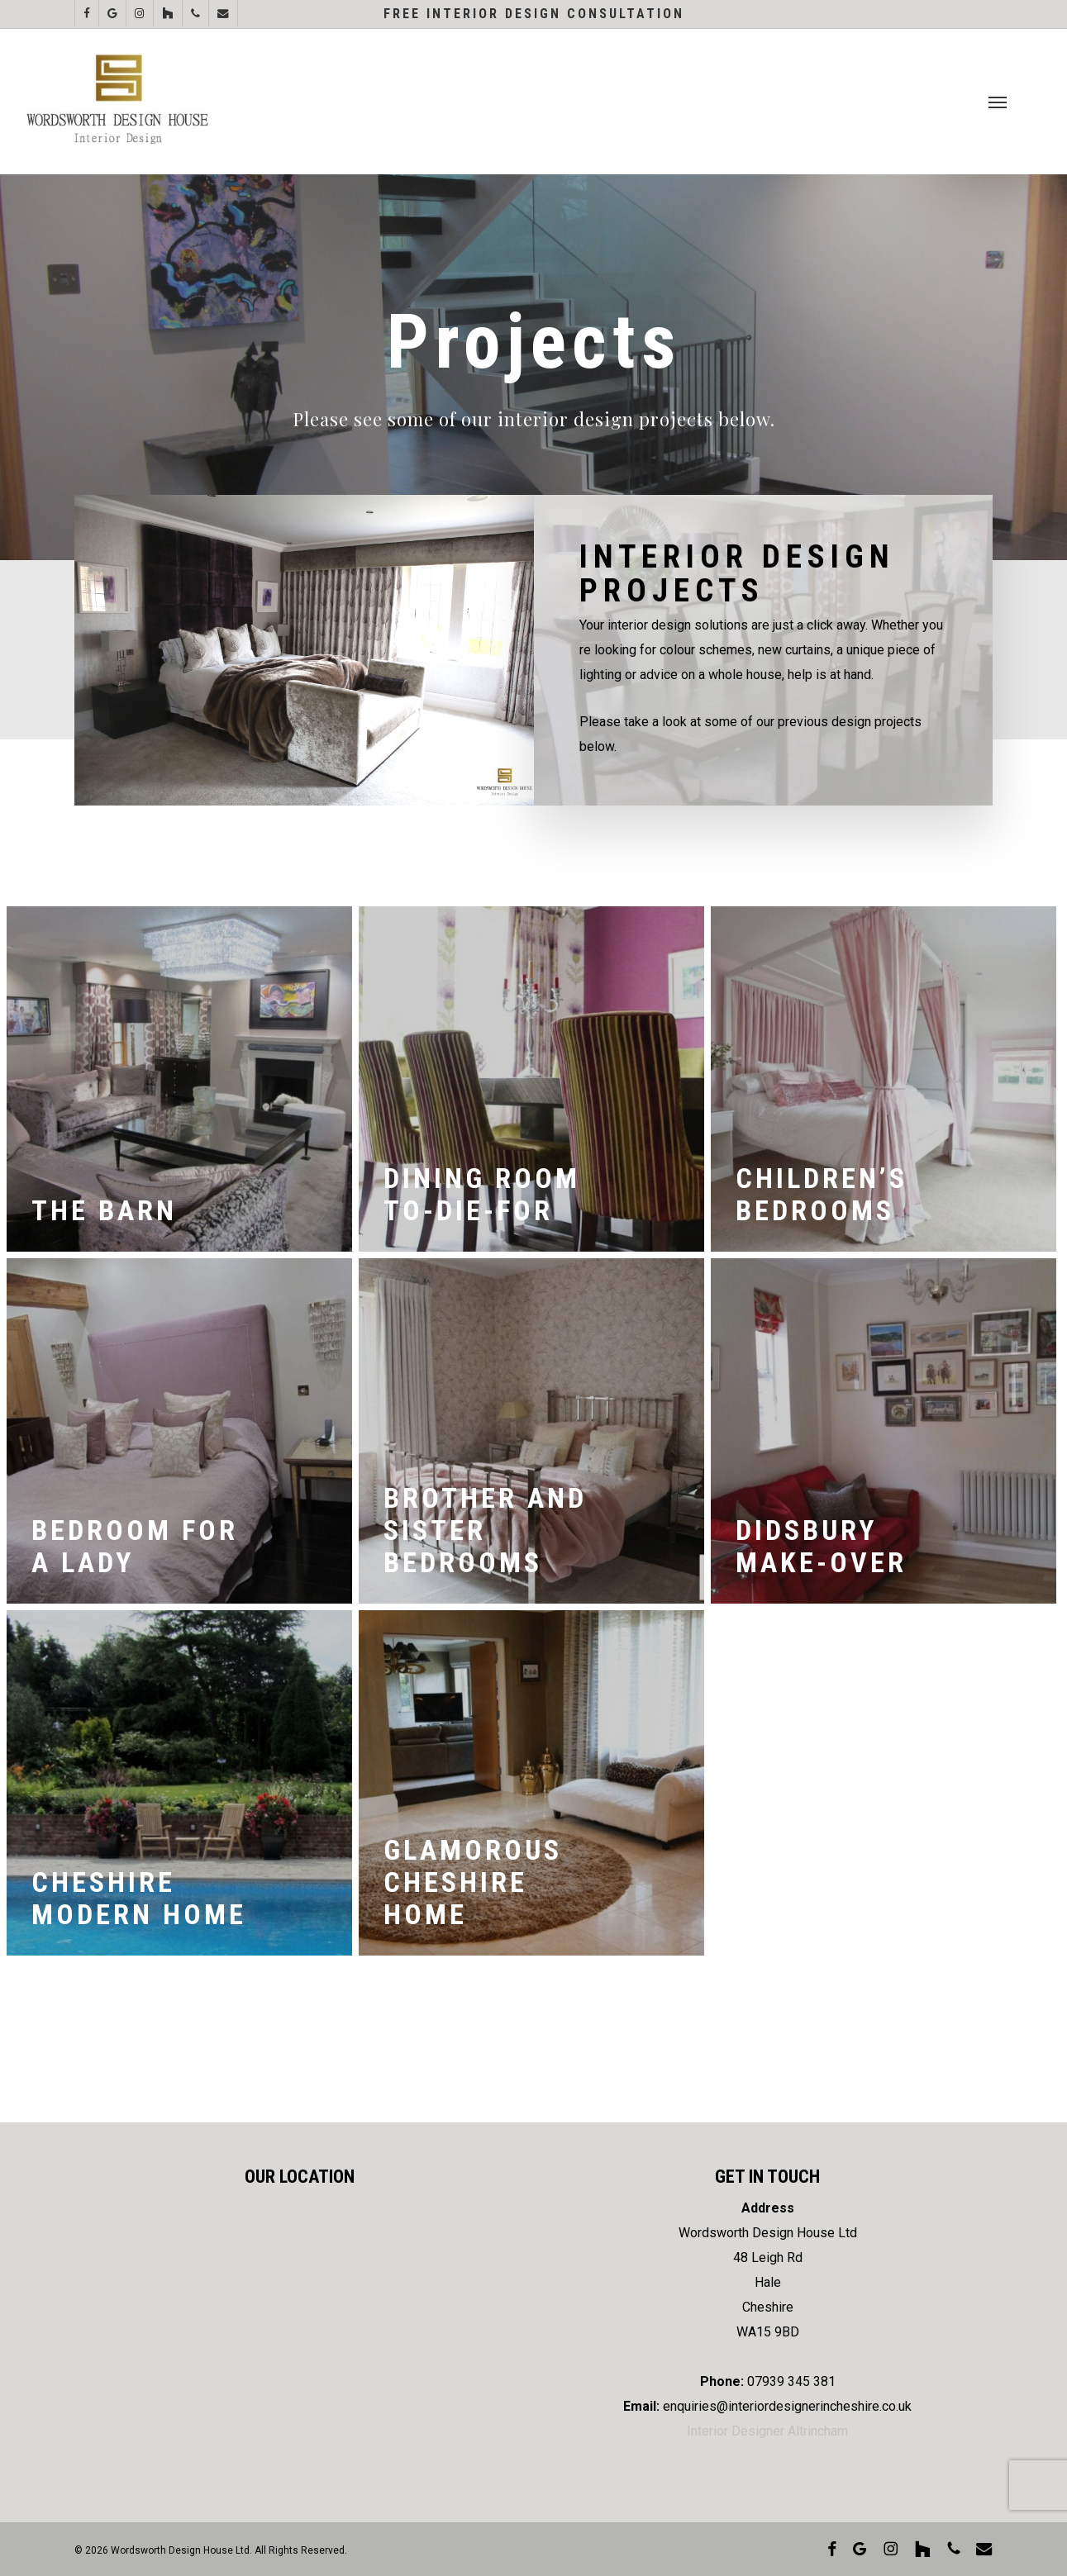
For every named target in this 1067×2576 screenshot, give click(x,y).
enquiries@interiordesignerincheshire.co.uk (787, 2406)
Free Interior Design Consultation (533, 13)
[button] (997, 101)
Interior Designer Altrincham (767, 2431)
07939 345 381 (791, 2381)
